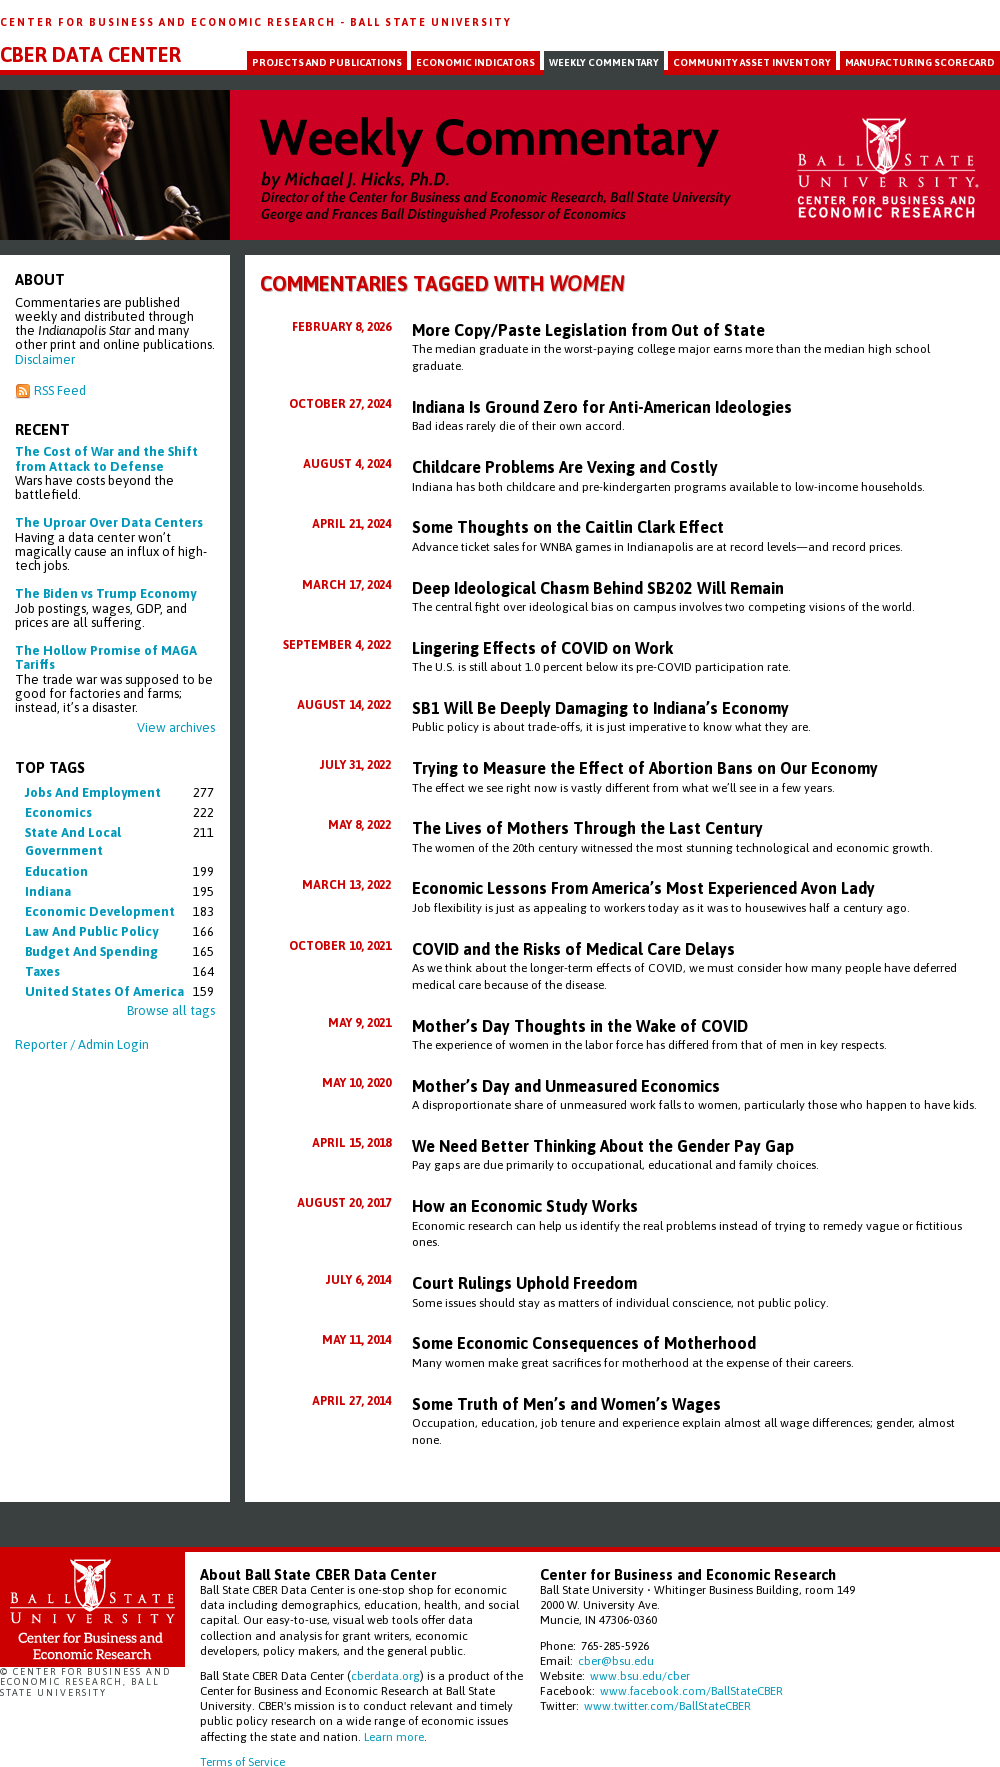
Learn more (394, 1736)
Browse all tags (171, 1010)
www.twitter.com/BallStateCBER (667, 1705)
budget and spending (91, 951)
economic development (100, 911)
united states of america (104, 991)
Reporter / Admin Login (82, 1044)
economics (58, 812)
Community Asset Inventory (752, 62)
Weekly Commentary (604, 62)
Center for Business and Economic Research (170, 22)
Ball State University (431, 22)
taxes (42, 971)
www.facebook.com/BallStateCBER (691, 1690)
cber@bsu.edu (616, 1660)
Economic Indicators (475, 62)
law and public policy (91, 931)
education (56, 871)
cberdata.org (385, 1675)
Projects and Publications (327, 62)
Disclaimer (45, 359)
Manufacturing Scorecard (920, 62)
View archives (176, 727)
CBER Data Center (90, 55)
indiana (48, 891)
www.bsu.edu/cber (640, 1675)
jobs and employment (93, 792)
